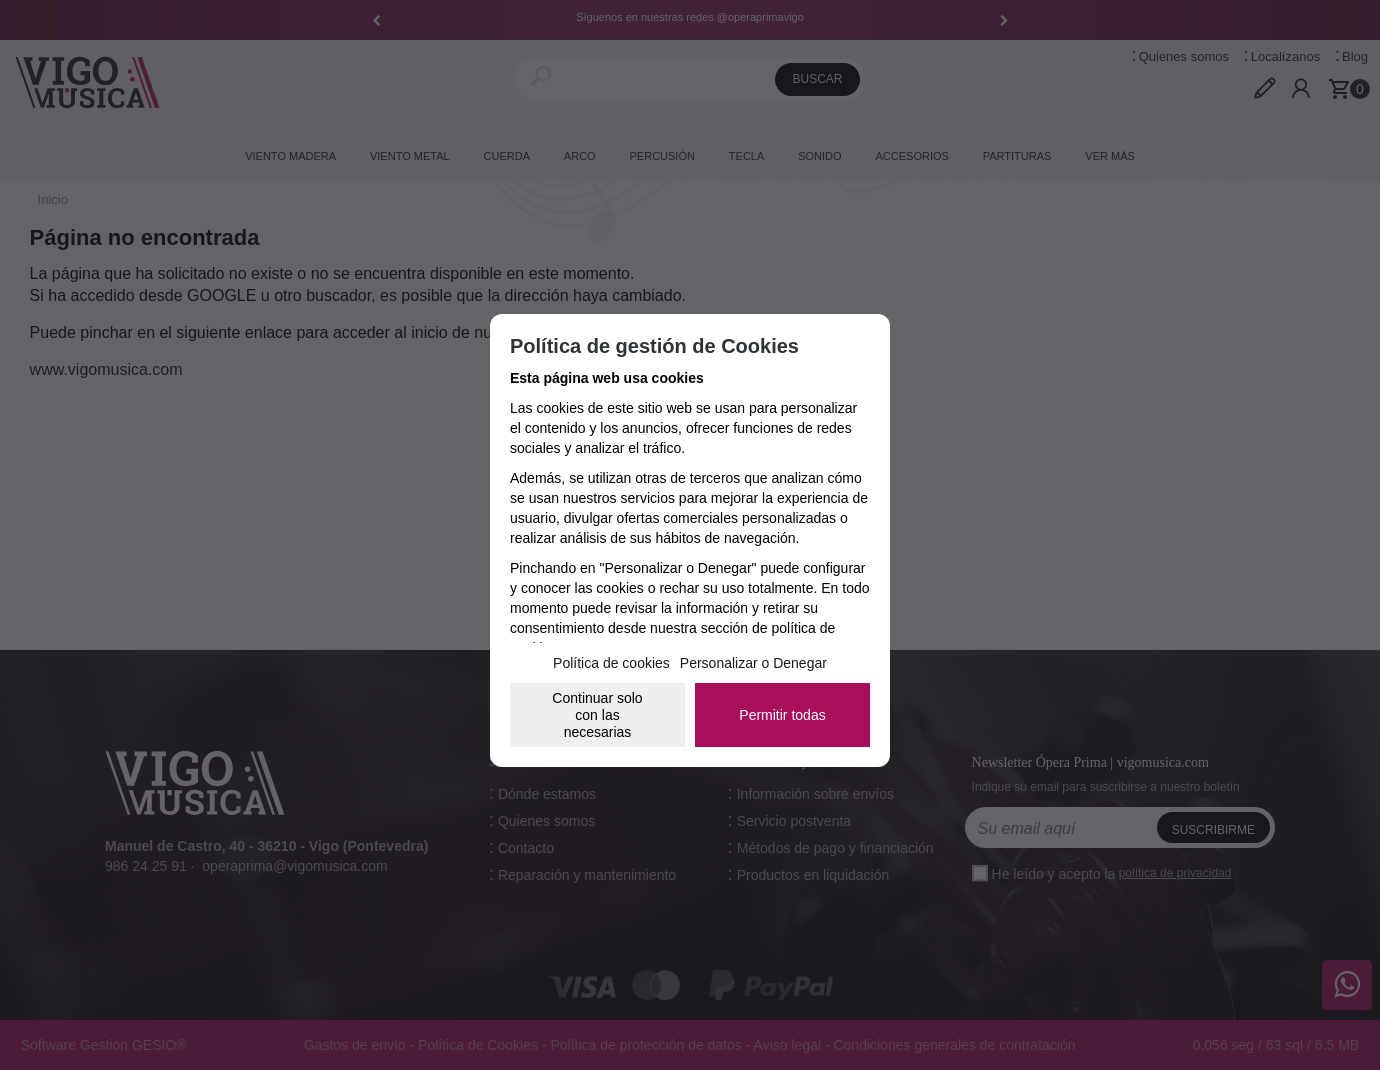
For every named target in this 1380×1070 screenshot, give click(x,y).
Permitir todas (782, 715)
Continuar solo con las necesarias (597, 715)
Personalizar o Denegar (753, 663)
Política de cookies (611, 663)
